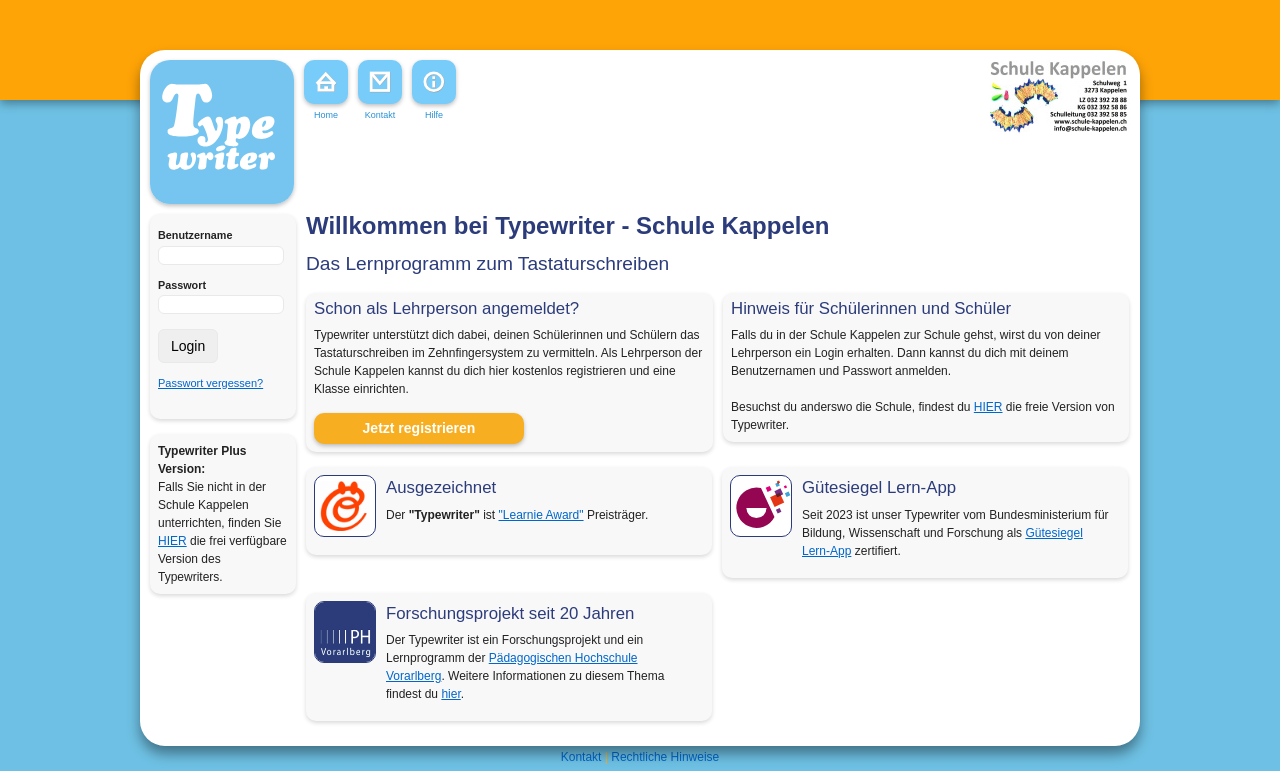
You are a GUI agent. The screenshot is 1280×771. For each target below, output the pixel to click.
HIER (172, 541)
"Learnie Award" (541, 515)
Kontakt (581, 757)
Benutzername (195, 235)
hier (450, 694)
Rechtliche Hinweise (665, 757)
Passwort (182, 285)
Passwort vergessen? (210, 383)
